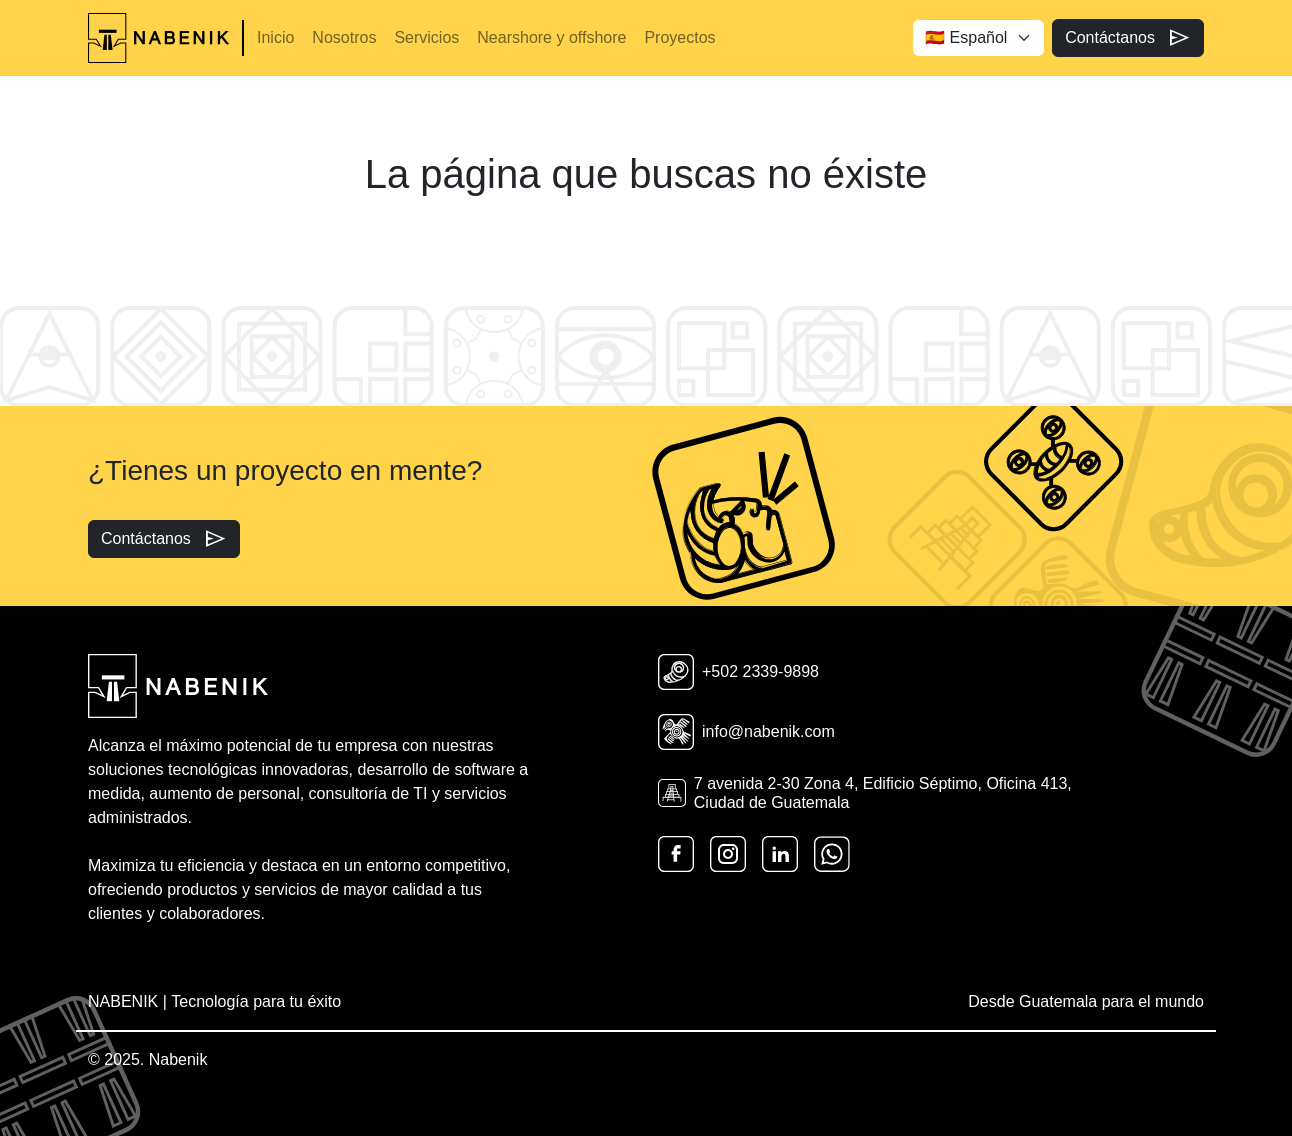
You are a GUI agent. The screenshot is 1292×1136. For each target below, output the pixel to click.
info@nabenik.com (746, 732)
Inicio (275, 37)
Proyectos (679, 37)
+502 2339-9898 (738, 672)
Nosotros (344, 37)
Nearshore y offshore (551, 37)
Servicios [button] (426, 37)
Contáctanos (1128, 38)
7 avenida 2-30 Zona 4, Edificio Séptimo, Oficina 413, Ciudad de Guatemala (865, 793)
